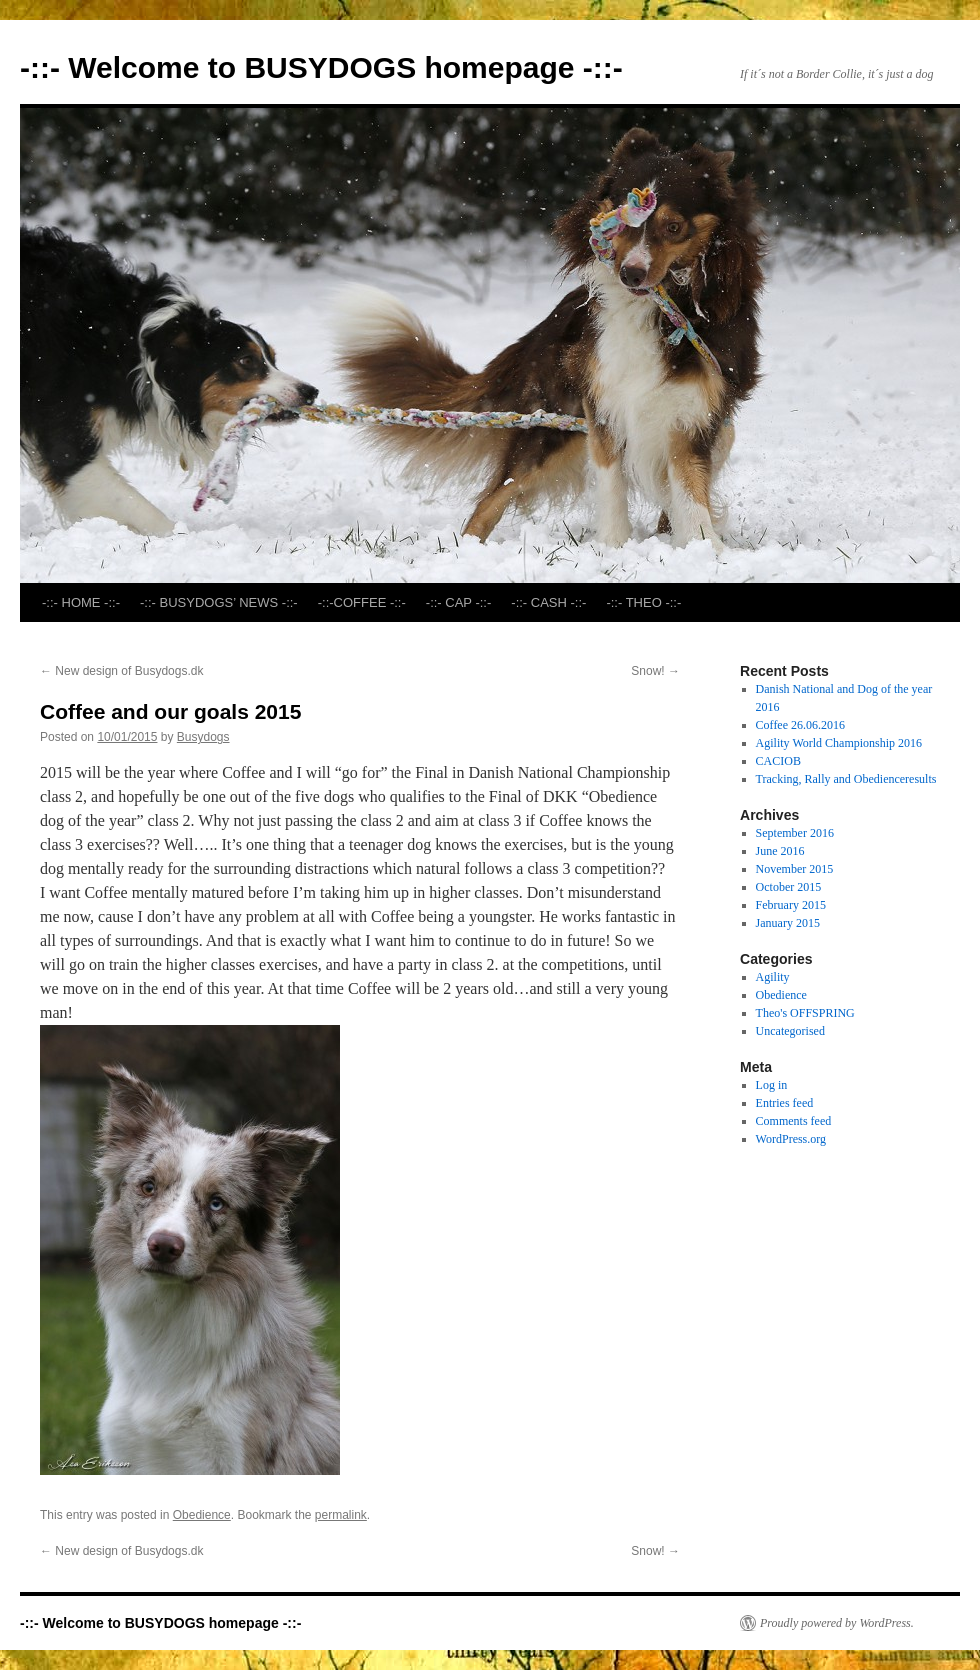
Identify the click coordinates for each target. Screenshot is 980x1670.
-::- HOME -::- (81, 602)
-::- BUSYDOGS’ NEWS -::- (219, 602)
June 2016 (780, 851)
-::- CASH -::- (548, 602)
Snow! (655, 671)
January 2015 (788, 923)
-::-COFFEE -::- (362, 602)
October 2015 (789, 887)
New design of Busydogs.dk (121, 671)
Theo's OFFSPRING (805, 1013)
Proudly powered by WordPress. (837, 1623)
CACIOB (778, 761)
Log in (772, 1085)
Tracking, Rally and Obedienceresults (846, 779)
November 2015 (795, 869)
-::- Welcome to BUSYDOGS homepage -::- (321, 67)
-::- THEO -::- (643, 602)
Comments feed (794, 1121)
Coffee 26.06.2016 (800, 725)
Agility (773, 977)
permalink (341, 1515)
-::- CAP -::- (458, 602)
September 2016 (795, 833)
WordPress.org (791, 1139)
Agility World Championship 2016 (839, 743)
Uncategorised (790, 1031)
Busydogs (203, 737)
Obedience (202, 1515)
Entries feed (785, 1103)
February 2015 (791, 905)
